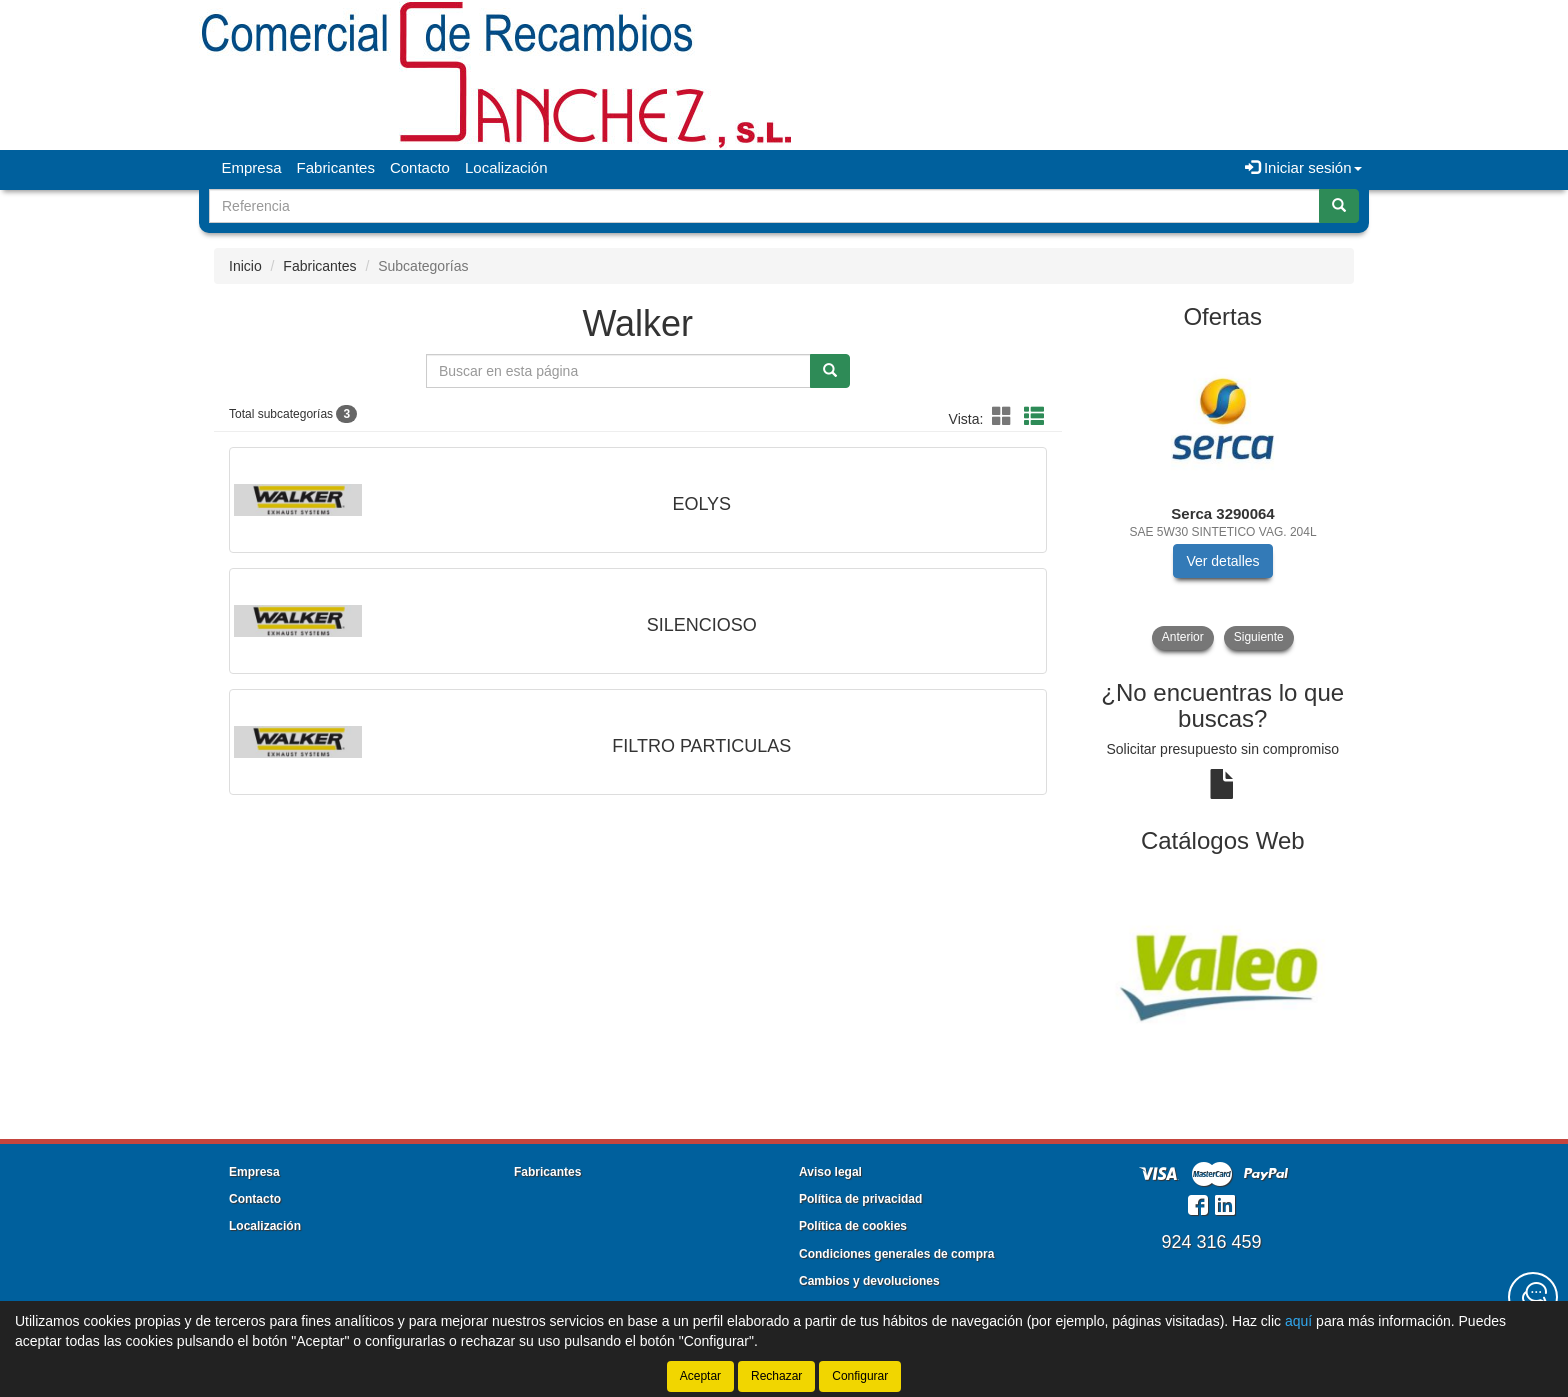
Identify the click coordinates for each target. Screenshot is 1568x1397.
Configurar (860, 1376)
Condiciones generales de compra (896, 1254)
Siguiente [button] (1259, 637)
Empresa (252, 167)
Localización (506, 167)
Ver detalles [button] (1222, 561)
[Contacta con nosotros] (1533, 1297)
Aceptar (700, 1376)
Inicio (245, 266)
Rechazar (776, 1376)
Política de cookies (853, 1226)
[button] (1005, 417)
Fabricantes (336, 167)
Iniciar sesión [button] (1303, 167)
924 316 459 (1211, 1242)
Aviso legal (830, 1172)
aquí (1298, 1321)
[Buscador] (764, 206)
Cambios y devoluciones (869, 1281)
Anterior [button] (1183, 637)
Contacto (420, 167)
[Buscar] (1339, 206)
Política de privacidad (860, 1199)
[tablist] (1223, 497)
